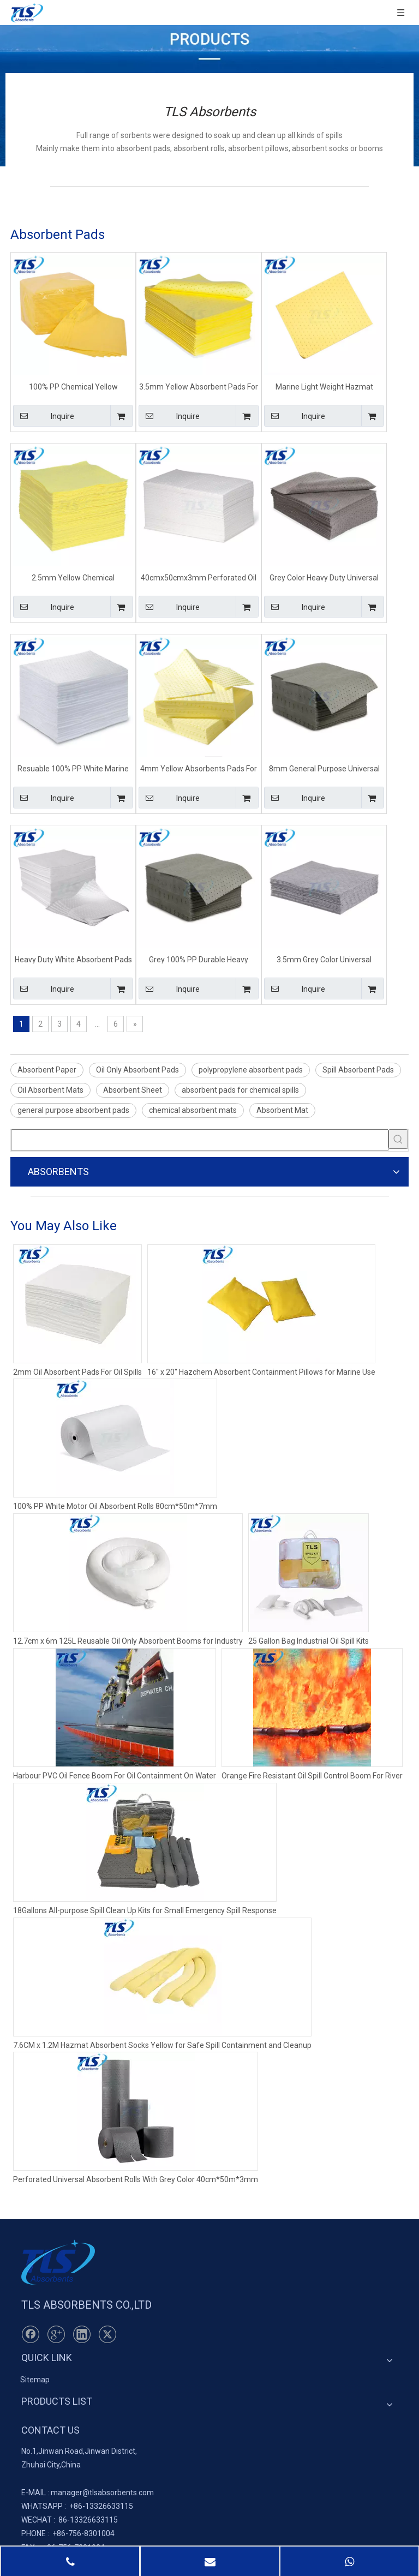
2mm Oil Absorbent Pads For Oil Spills (77, 1372)
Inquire (43, 416)
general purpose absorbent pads (73, 1110)
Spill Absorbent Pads (358, 1069)
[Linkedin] (82, 2334)
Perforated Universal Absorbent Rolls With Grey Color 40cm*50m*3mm (135, 2179)
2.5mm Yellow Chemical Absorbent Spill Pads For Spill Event (73, 577)
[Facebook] (30, 2334)
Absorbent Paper (46, 1069)
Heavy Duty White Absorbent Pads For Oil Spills (73, 959)
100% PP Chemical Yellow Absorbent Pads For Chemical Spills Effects (73, 386)
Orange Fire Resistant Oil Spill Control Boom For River (312, 1775)
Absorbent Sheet (132, 1090)
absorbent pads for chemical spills (240, 1090)
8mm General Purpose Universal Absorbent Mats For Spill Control (324, 768)
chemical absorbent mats (193, 1110)
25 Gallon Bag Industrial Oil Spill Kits (308, 1641)
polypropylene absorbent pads (251, 1069)
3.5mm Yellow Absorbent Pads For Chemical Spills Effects (198, 386)
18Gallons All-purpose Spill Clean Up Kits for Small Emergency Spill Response (145, 1910)
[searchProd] (199, 1140)
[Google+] (56, 2334)
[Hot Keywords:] (398, 1139)
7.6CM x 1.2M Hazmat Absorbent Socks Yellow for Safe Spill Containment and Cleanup (162, 2045)
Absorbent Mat (282, 1110)
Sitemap (35, 2379)
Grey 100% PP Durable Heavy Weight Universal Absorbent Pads (198, 959)
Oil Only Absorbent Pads (137, 1069)
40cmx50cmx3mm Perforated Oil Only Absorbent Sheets (198, 577)
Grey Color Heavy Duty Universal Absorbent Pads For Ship (324, 577)
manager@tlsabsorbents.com (102, 2492)
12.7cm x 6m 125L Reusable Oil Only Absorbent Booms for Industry (128, 1641)
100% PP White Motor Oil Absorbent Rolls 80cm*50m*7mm (115, 1506)
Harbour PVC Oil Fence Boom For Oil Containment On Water (114, 1775)
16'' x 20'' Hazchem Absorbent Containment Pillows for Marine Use (261, 1372)
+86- (77, 2506)
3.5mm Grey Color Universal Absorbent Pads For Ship (324, 959)
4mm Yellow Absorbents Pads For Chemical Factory (198, 768)
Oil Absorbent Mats (50, 1090)
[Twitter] (107, 2334)
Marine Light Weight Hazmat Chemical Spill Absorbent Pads (324, 386)
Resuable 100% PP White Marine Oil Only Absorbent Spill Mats (73, 768)
